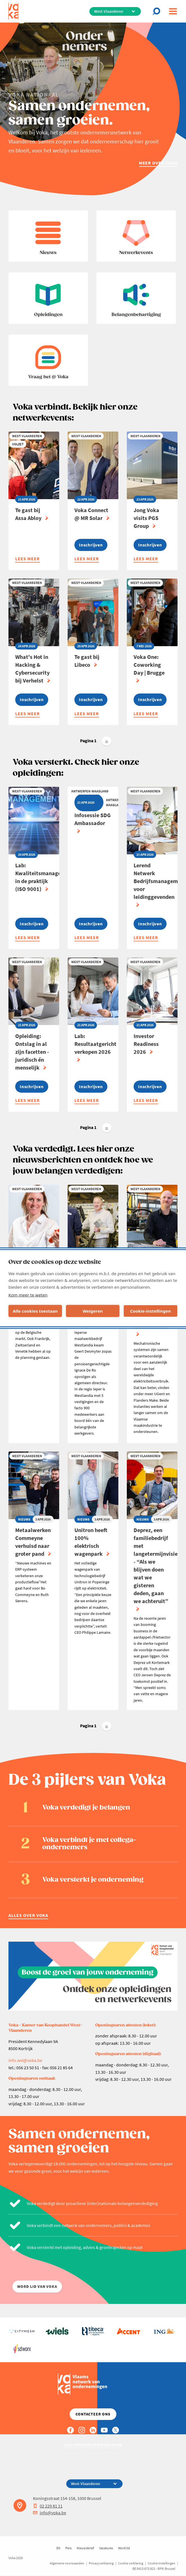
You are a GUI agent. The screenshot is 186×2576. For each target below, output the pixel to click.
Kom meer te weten (28, 1294)
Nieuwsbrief (85, 2548)
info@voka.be (49, 2513)
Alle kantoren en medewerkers (93, 2445)
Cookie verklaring (130, 2563)
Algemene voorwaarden (67, 2563)
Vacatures (106, 2548)
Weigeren (93, 1311)
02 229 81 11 (48, 2506)
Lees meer (27, 559)
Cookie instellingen (161, 2563)
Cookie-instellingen (150, 1311)
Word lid (124, 2548)
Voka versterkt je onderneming (92, 1880)
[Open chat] (158, 11)
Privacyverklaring (101, 2563)
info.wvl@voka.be (25, 2060)
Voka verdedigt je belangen (86, 1808)
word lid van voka (37, 2286)
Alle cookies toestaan (35, 1311)
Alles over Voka (28, 1915)
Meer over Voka (158, 163)
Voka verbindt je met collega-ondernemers (89, 1844)
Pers (68, 2548)
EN (58, 2548)
